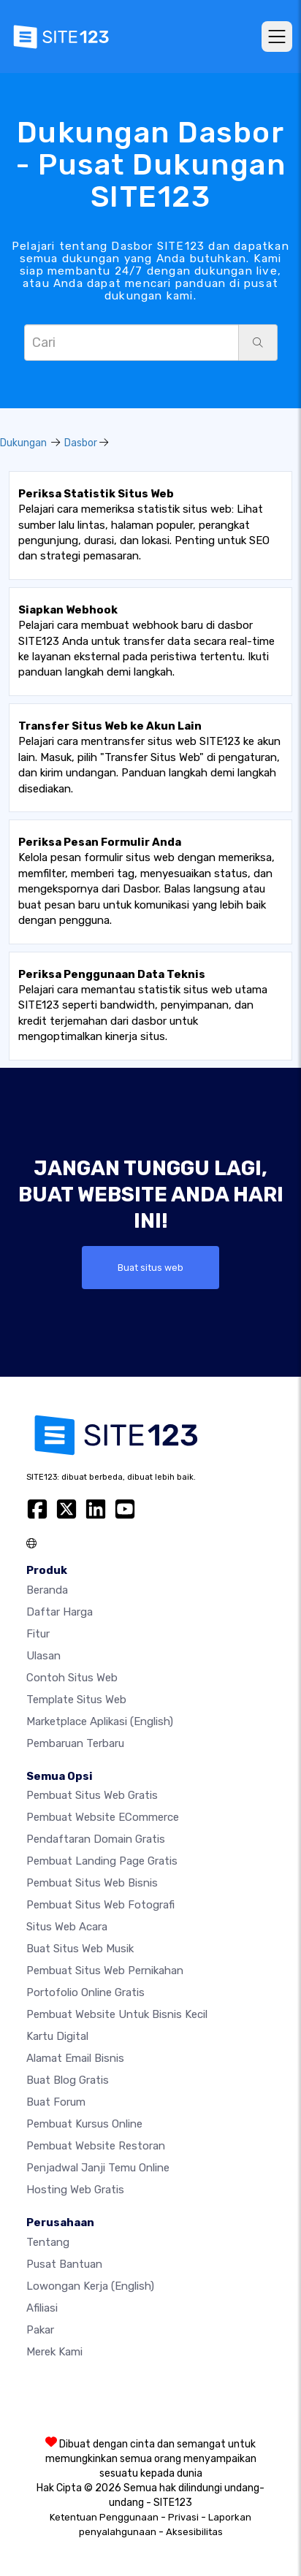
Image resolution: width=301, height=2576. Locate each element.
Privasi (183, 2517)
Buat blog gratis (67, 2080)
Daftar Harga (59, 1611)
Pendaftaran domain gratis (95, 1839)
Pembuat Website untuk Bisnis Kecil (116, 2014)
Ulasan (43, 1655)
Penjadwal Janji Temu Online (97, 2167)
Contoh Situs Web (72, 1677)
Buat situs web (150, 1267)
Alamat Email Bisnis (75, 2058)
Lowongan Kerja (90, 2286)
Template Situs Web (76, 1699)
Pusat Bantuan (64, 2264)
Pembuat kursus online (84, 2123)
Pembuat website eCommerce (102, 1817)
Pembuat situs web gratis (92, 1795)
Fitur (38, 1633)
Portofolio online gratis (85, 1992)
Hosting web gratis (75, 2189)
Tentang (47, 2242)
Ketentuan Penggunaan (104, 2517)
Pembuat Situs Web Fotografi (100, 1904)
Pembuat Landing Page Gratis (102, 1861)
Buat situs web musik (80, 1948)
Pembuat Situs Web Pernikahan (104, 1970)
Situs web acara (66, 1926)
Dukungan (23, 443)
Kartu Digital (57, 2036)
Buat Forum (55, 2102)
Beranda (47, 1590)
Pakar (40, 2329)
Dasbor (80, 443)
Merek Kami (54, 2351)
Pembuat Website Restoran (95, 2145)
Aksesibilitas (194, 2531)
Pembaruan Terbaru (75, 1743)
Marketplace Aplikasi (99, 1721)
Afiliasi (42, 2308)
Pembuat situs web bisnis (92, 1882)
